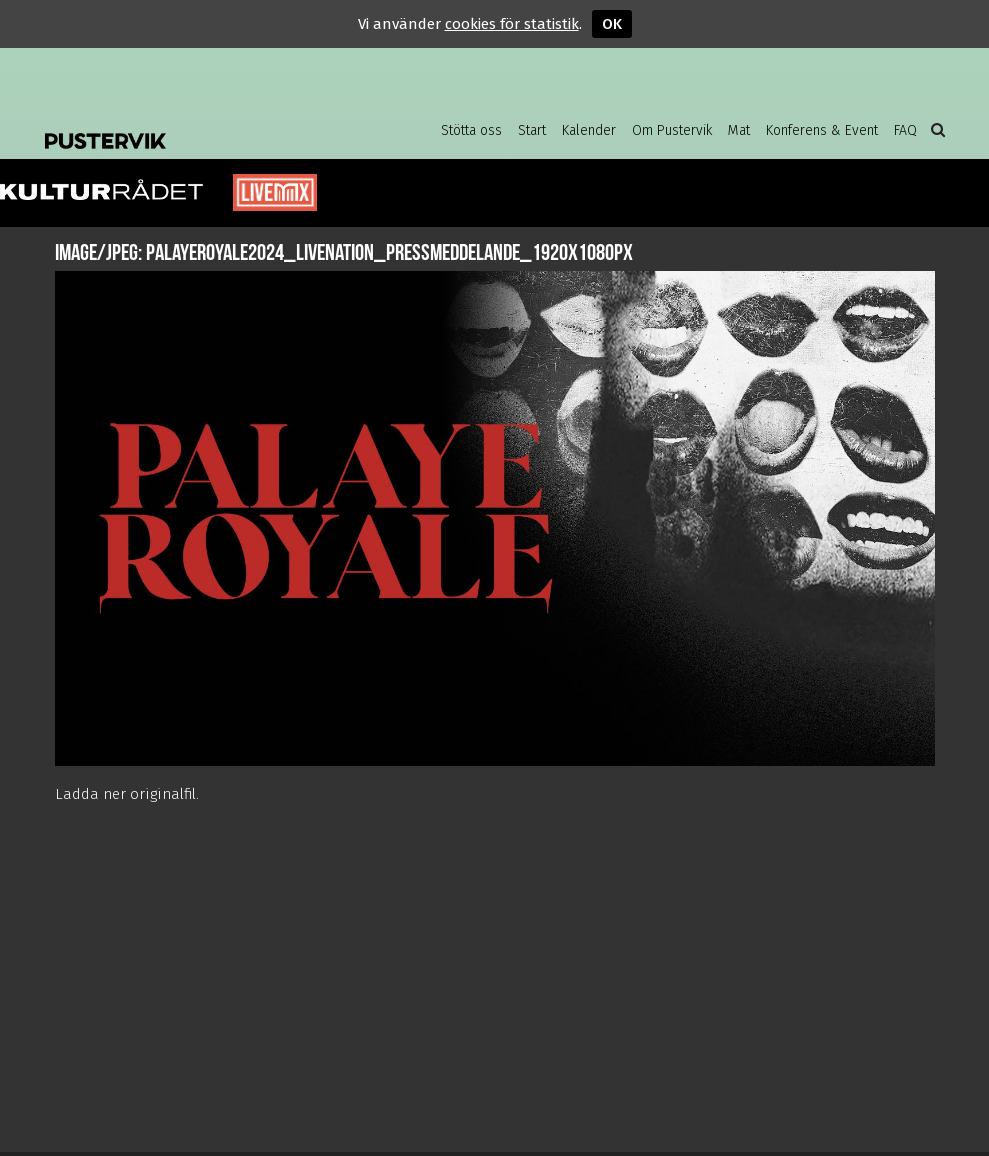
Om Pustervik (672, 130)
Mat (739, 130)
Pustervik (205, 125)
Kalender (589, 130)
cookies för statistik (512, 24)
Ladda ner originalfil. (127, 794)
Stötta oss (471, 130)
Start (532, 130)
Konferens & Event (822, 130)
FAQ (905, 130)
